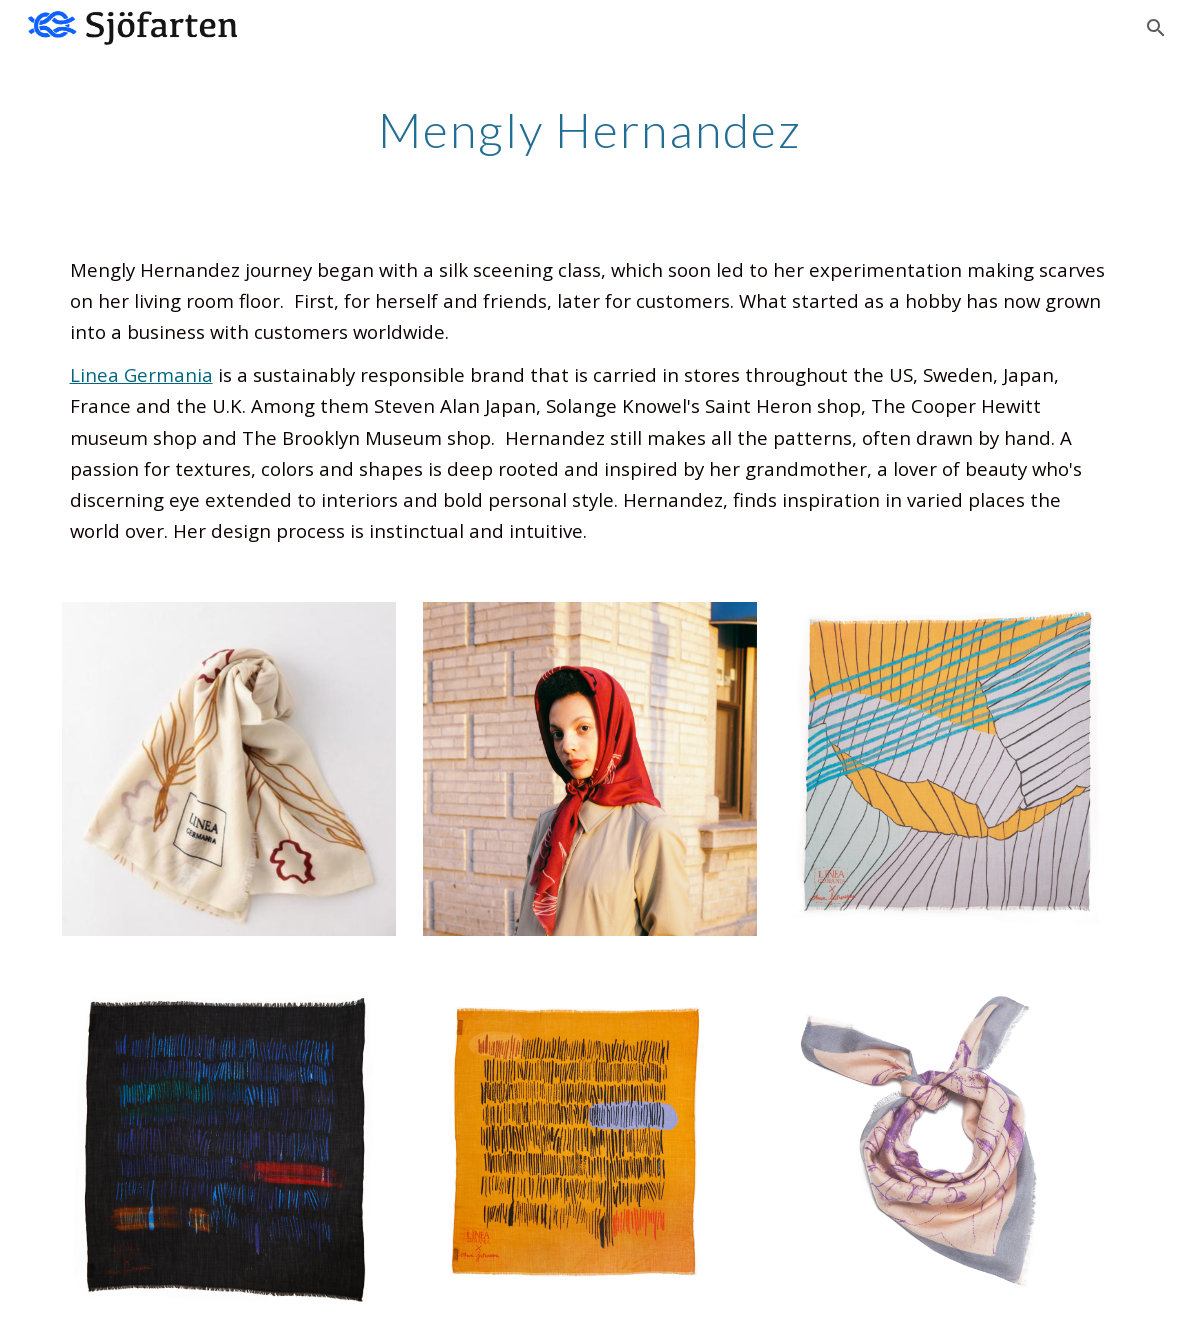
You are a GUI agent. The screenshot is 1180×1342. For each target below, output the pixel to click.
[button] (1156, 28)
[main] (590, 125)
